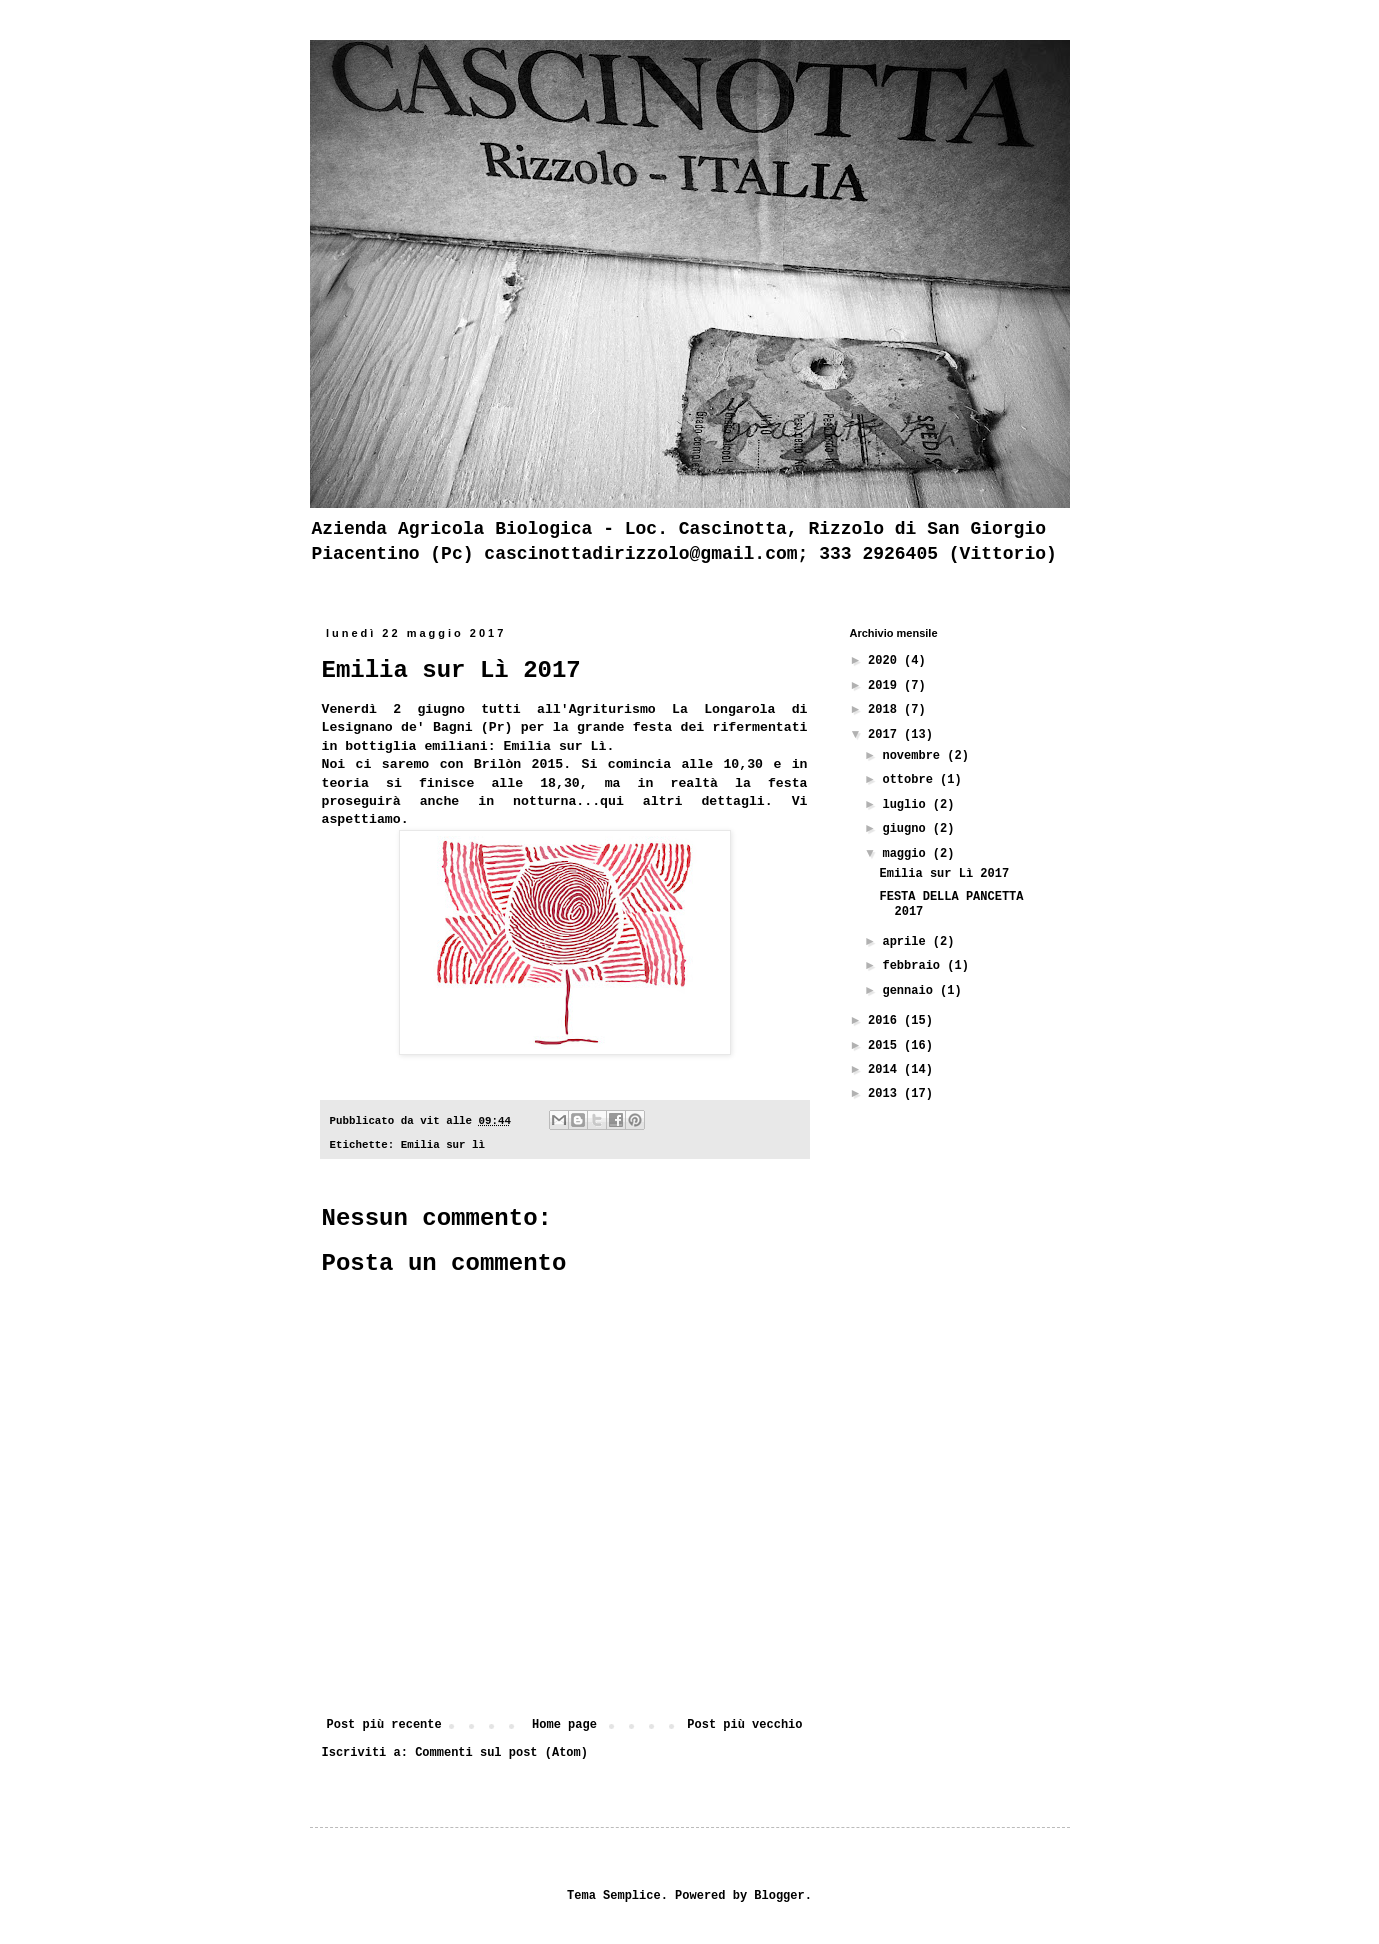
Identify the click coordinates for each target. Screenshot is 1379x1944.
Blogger (779, 1896)
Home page (564, 1725)
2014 (886, 1070)
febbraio (914, 966)
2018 (886, 710)
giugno (907, 829)
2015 (886, 1046)
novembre (914, 756)
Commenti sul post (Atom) (501, 1753)
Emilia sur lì (443, 1145)
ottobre (911, 780)
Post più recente (384, 1725)
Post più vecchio (744, 1725)
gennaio (911, 991)
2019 (886, 686)
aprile (907, 942)
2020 (886, 661)
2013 (886, 1094)
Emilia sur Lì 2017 (944, 874)
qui (612, 801)
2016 (886, 1021)
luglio (907, 805)
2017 (886, 735)
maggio (907, 854)
